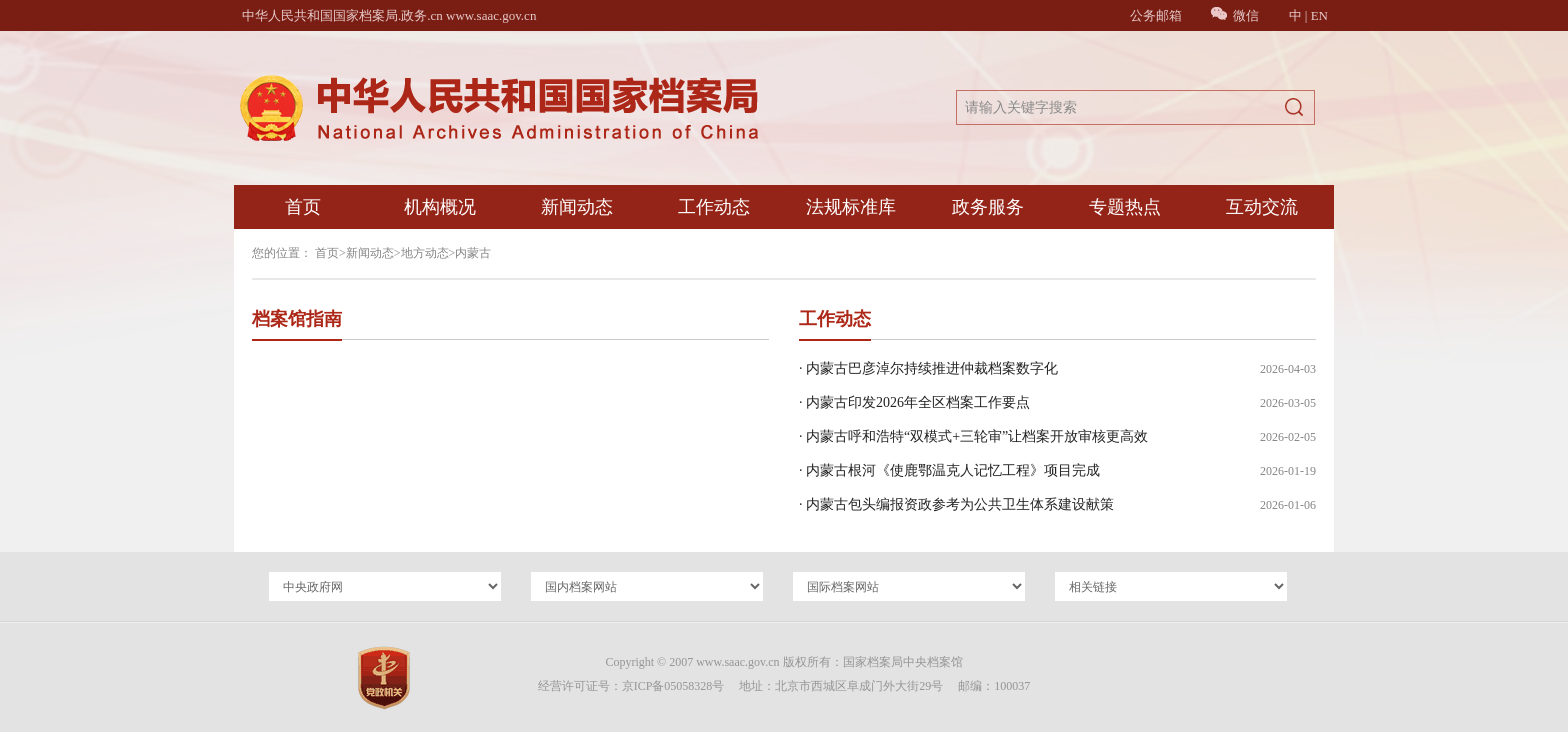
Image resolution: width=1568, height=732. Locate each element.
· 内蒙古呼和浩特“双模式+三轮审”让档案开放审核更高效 (973, 436)
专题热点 (1125, 207)
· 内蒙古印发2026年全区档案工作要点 (914, 402)
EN (1319, 15)
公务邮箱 (1156, 15)
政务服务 (988, 207)
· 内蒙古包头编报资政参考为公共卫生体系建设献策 (956, 504)
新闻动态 (577, 207)
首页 (303, 207)
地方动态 (425, 253)
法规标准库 (851, 207)
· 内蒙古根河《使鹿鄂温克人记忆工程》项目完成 (949, 470)
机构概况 (440, 207)
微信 (1235, 15)
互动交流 (1262, 207)
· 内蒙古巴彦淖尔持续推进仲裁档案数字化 (928, 368)
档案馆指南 (297, 319)
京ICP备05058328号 (673, 686)
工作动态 (714, 207)
